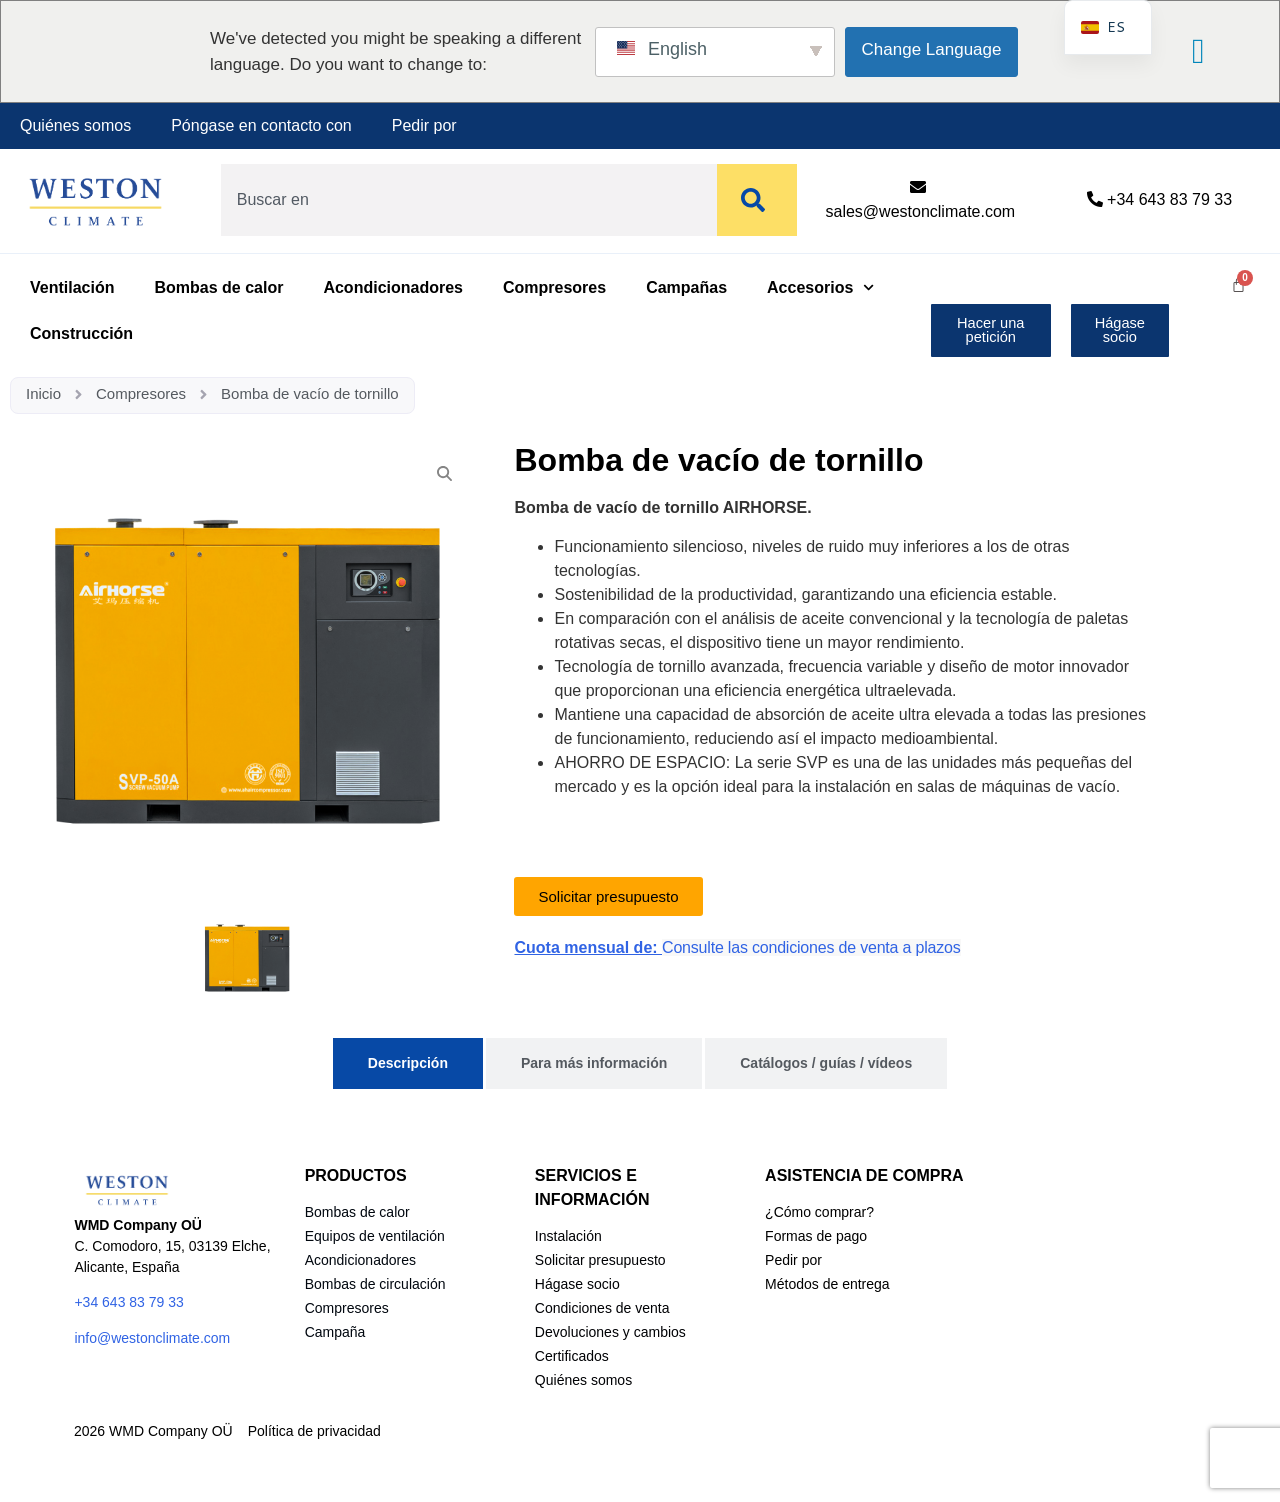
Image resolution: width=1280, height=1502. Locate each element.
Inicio (43, 393)
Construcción (81, 333)
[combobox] (465, 200)
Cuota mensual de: (588, 947)
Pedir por (424, 125)
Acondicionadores (393, 287)
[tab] (408, 1063)
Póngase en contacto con (261, 125)
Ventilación (72, 287)
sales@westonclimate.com (921, 211)
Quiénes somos (75, 125)
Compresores (554, 287)
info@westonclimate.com (152, 1338)
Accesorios (820, 287)
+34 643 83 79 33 (1169, 199)
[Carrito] (1238, 284)
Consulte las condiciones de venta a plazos (811, 947)
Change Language (932, 49)
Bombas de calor (218, 287)
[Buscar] (757, 200)
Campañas (686, 287)
